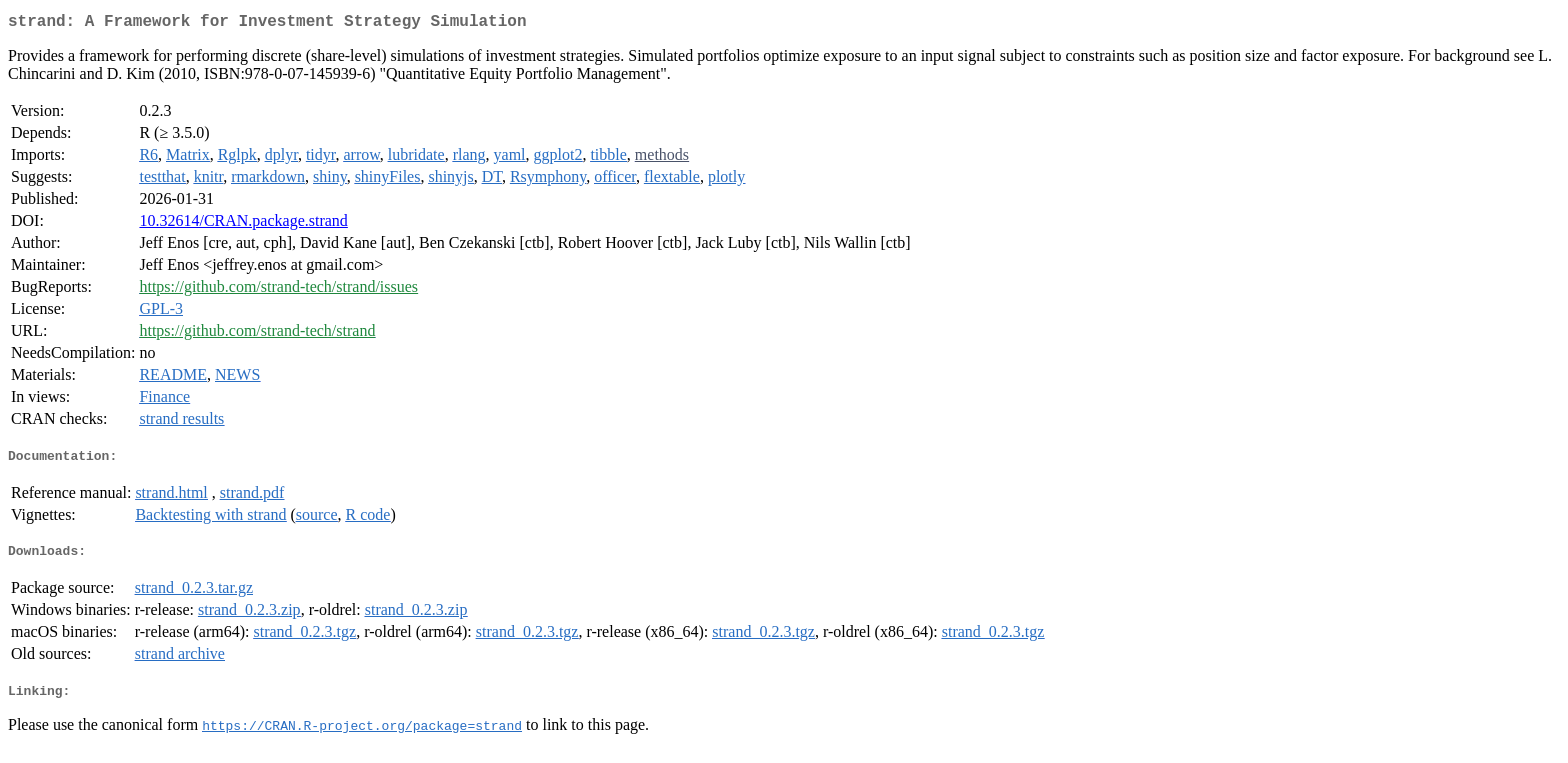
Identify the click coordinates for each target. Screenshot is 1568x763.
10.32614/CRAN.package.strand (243, 224)
